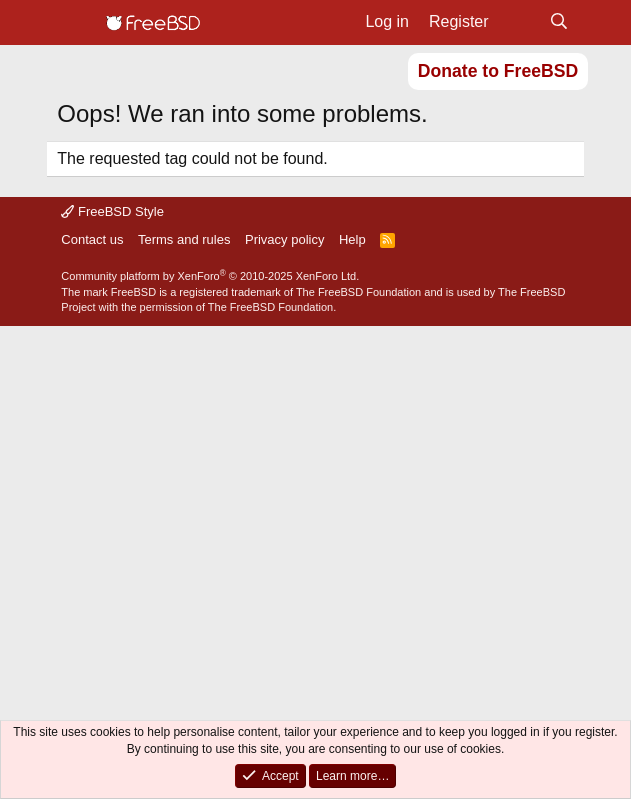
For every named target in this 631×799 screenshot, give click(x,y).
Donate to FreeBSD (498, 71)
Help (352, 239)
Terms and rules (184, 239)
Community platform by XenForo (210, 276)
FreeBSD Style (112, 211)
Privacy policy (284, 239)
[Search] (559, 22)
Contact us (92, 239)
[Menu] (74, 23)
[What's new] (519, 22)
